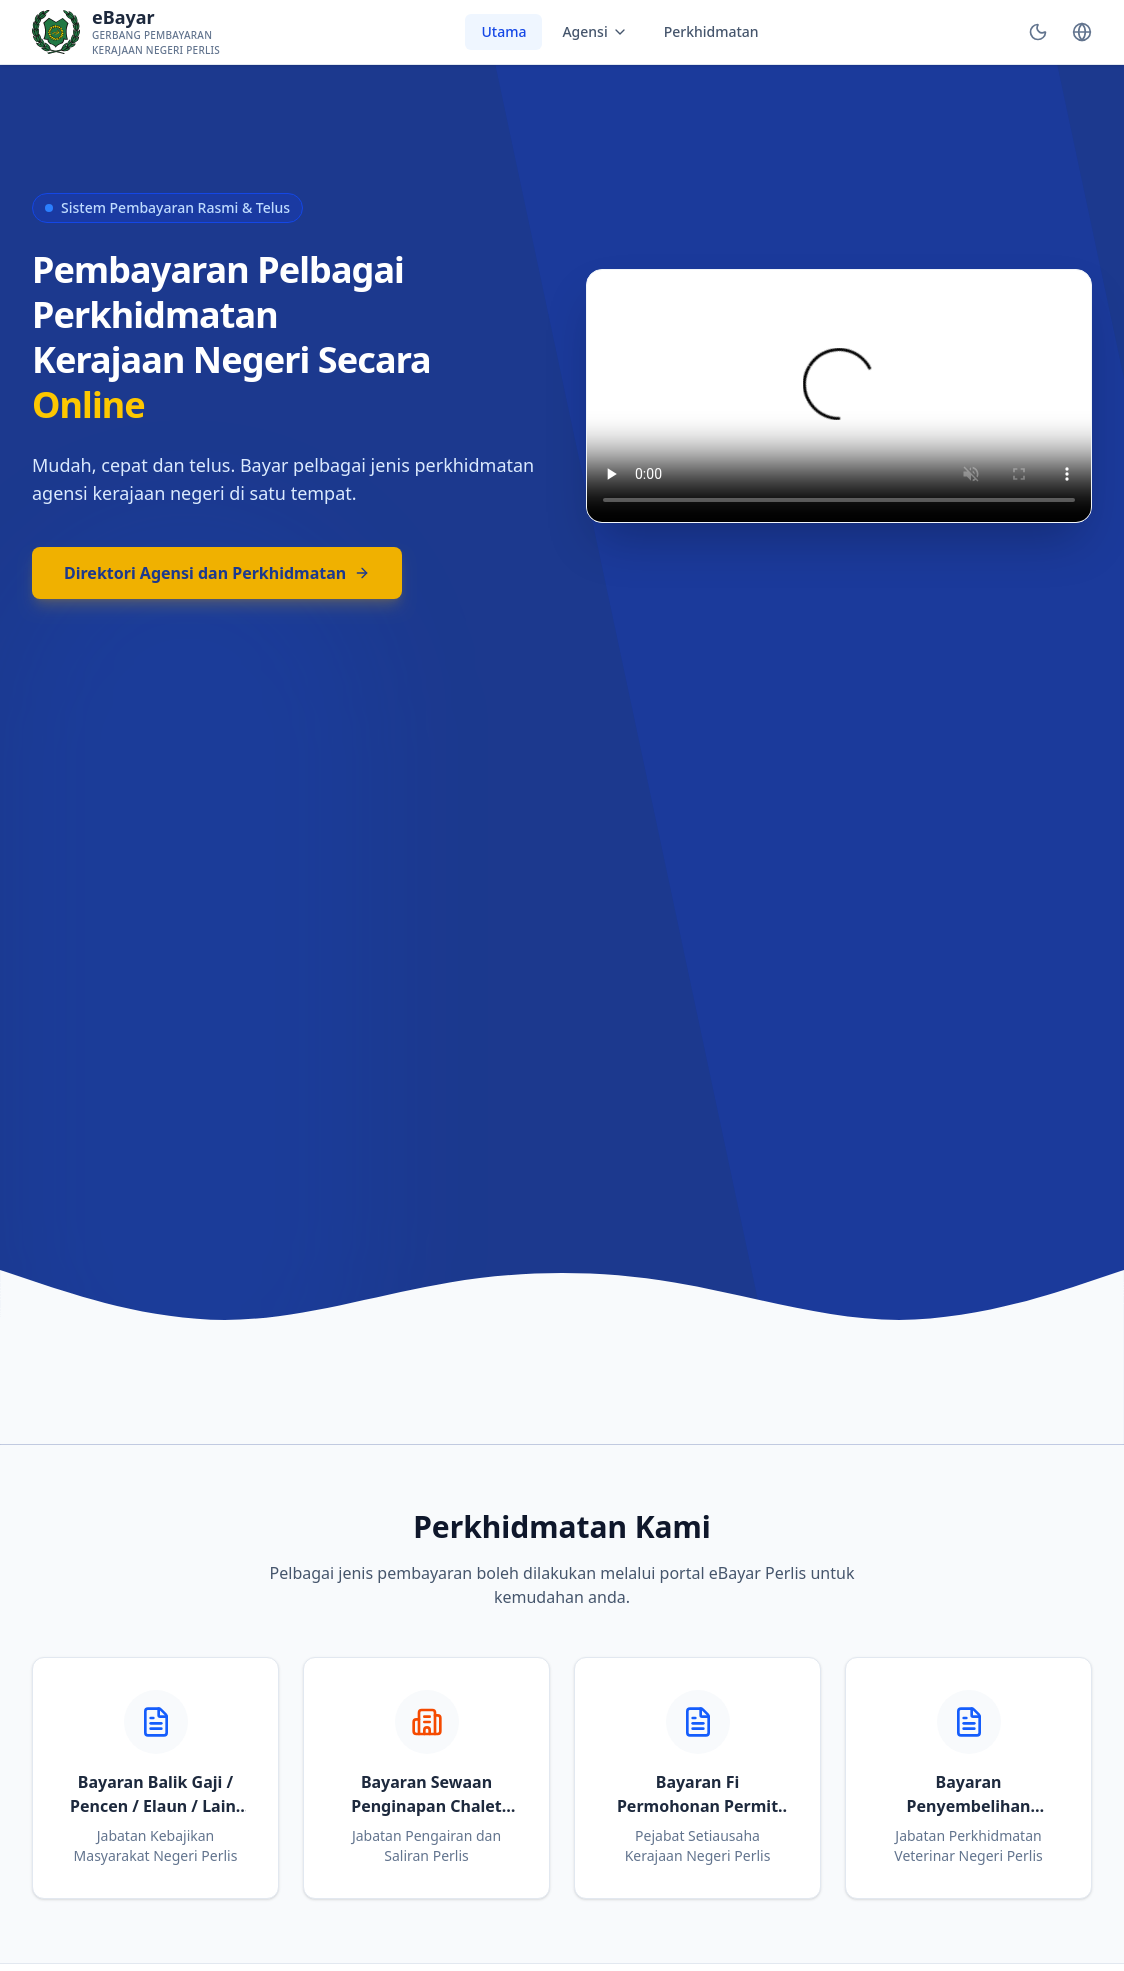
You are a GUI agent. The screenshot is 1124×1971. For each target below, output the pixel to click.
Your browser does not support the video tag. (839, 396)
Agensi (594, 31)
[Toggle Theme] (1038, 32)
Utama (503, 31)
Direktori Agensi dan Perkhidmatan (217, 573)
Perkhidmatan (711, 31)
